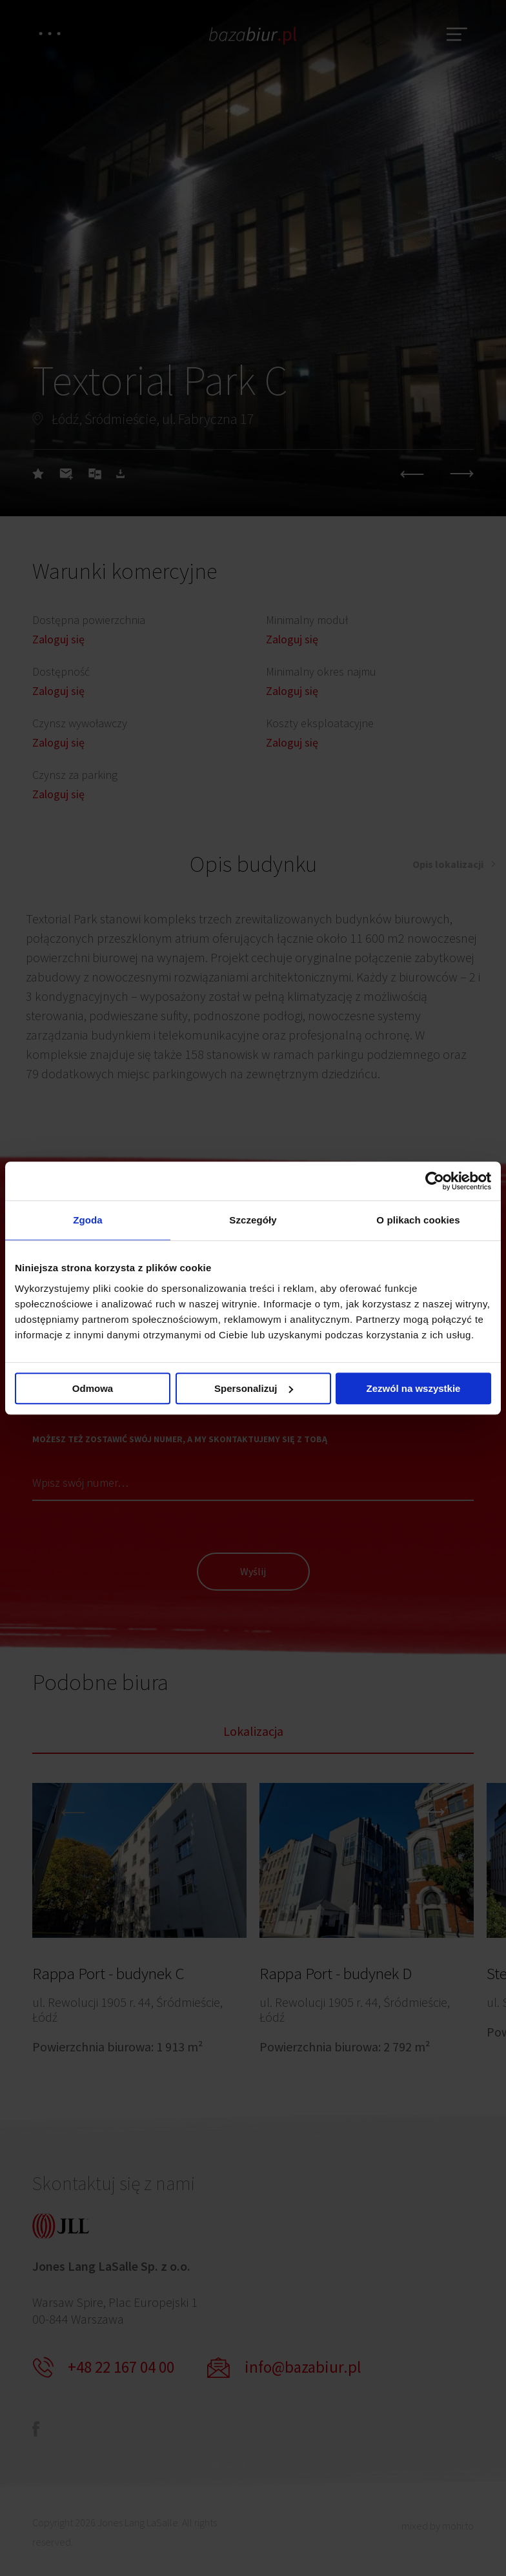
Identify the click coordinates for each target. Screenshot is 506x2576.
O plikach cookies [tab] (418, 1219)
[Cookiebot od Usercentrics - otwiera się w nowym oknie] (434, 1181)
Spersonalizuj (253, 1388)
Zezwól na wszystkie (414, 1388)
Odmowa (92, 1388)
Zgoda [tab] (88, 1219)
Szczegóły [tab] (252, 1219)
